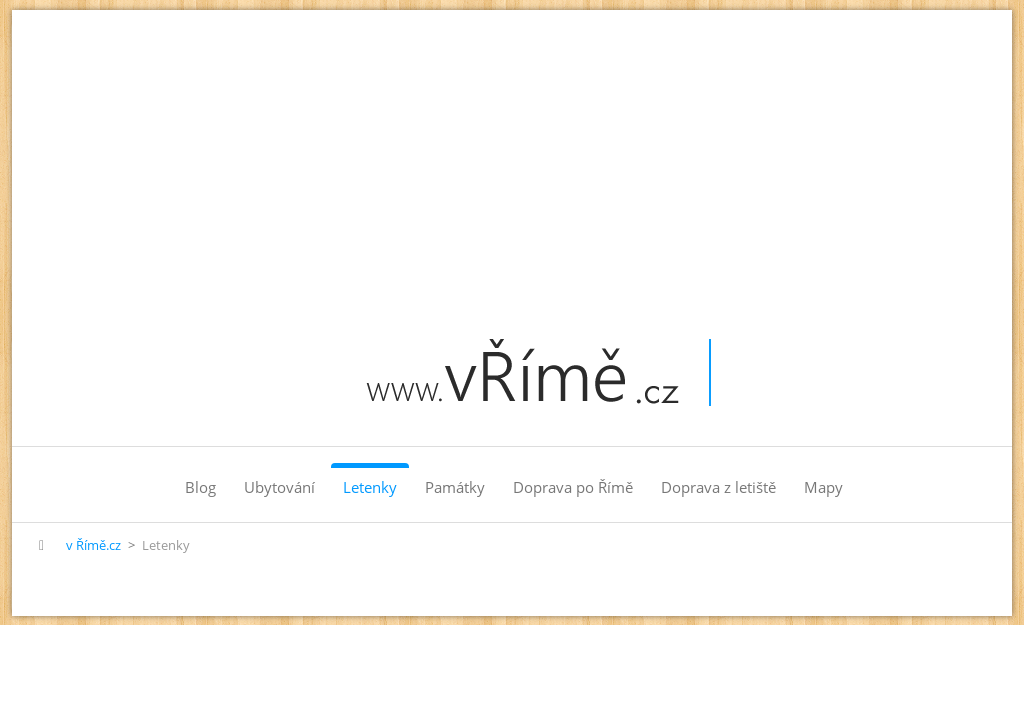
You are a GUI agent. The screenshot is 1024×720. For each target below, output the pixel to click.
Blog (200, 487)
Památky (455, 487)
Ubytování (279, 487)
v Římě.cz (93, 545)
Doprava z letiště (718, 487)
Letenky (370, 487)
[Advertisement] (512, 160)
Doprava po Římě (573, 487)
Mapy (823, 487)
